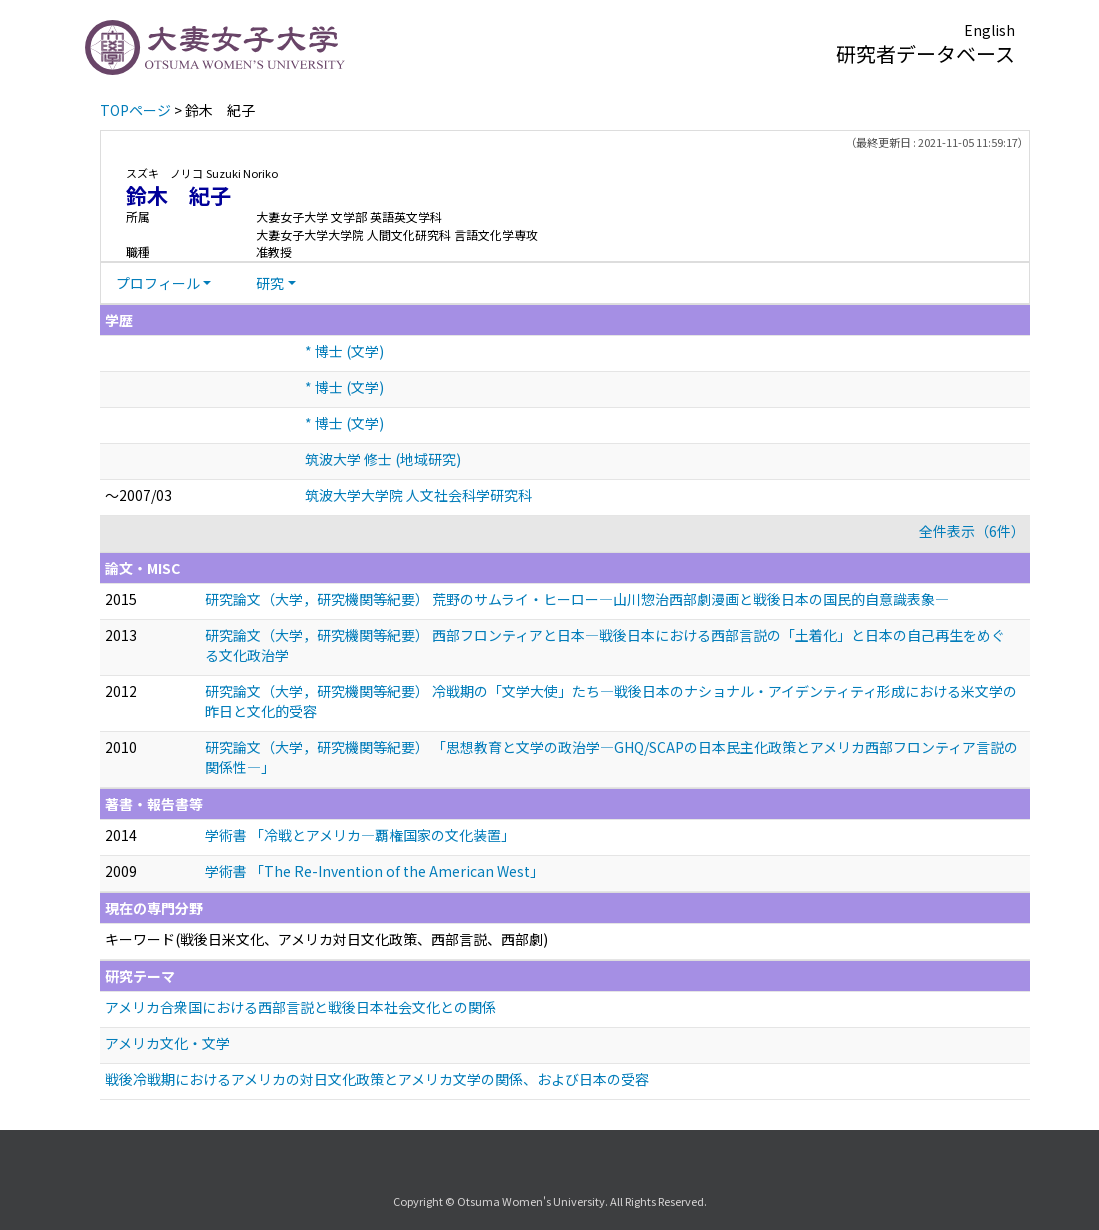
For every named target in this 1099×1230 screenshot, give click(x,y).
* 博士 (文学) (344, 351)
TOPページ (135, 110)
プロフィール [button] (158, 283)
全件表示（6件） (972, 531)
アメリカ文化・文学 (167, 1043)
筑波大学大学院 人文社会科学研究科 (418, 495)
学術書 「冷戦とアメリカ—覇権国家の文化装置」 (360, 835)
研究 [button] (270, 283)
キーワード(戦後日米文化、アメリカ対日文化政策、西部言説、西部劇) (326, 939)
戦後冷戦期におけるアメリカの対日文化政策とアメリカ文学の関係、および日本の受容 (377, 1079)
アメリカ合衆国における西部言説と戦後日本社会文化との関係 (300, 1007)
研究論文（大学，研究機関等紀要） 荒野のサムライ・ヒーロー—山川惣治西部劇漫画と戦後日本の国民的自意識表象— (577, 599)
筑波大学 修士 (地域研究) (383, 459)
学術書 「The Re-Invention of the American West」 (374, 871)
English (989, 30)
